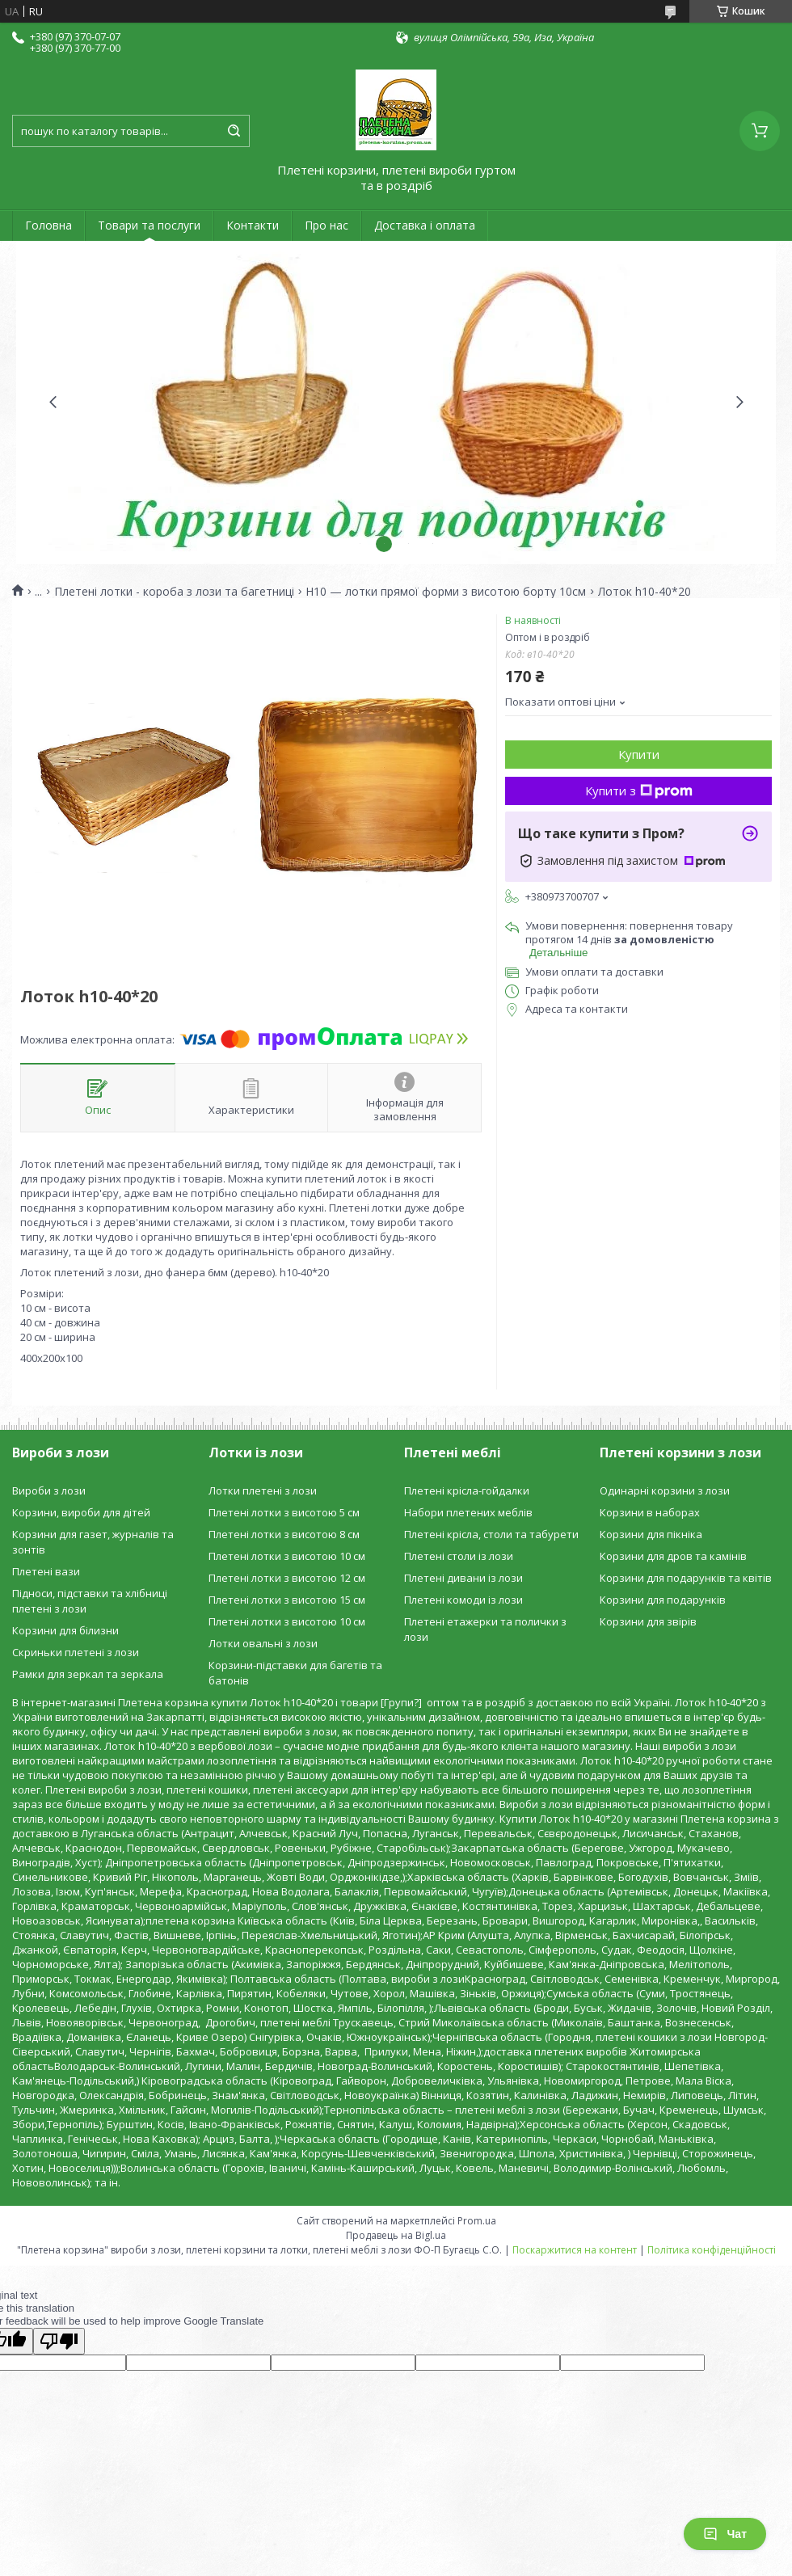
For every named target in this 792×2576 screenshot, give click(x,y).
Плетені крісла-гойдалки (466, 1490)
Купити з (639, 790)
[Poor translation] (59, 2341)
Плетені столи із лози (458, 1556)
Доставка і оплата (424, 225)
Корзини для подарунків (663, 1599)
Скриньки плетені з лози (75, 1652)
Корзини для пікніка (651, 1534)
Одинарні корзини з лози (665, 1490)
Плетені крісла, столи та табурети (491, 1534)
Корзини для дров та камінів (673, 1556)
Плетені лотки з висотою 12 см (287, 1577)
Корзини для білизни (65, 1630)
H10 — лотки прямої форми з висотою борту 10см (445, 591)
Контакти (252, 225)
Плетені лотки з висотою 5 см (284, 1512)
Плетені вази (46, 1571)
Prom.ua (476, 2221)
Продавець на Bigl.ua (396, 2235)
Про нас (326, 225)
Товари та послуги (149, 225)
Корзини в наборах (650, 1512)
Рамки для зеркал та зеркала (87, 1674)
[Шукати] (233, 131)
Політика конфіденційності (711, 2250)
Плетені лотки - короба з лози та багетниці (174, 591)
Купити (638, 754)
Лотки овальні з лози (263, 1643)
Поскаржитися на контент (574, 2250)
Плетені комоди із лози (463, 1599)
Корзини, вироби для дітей (81, 1512)
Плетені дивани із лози (463, 1577)
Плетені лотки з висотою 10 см (287, 1556)
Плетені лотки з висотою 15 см (287, 1599)
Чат (725, 2534)
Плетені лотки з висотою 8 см (284, 1534)
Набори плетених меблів (468, 1512)
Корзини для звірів (648, 1621)
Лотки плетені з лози (263, 1490)
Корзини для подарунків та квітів (686, 1577)
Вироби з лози (49, 1490)
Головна (48, 225)
